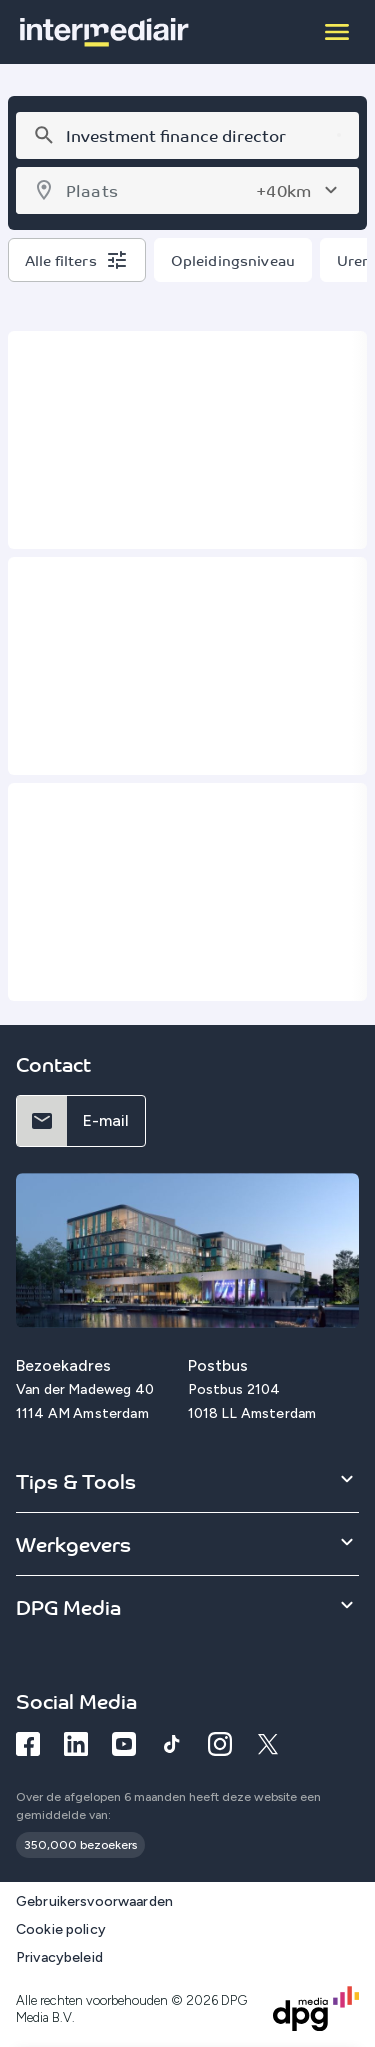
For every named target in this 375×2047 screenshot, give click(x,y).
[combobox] (184, 135)
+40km (283, 190)
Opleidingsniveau (233, 260)
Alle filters (61, 260)
